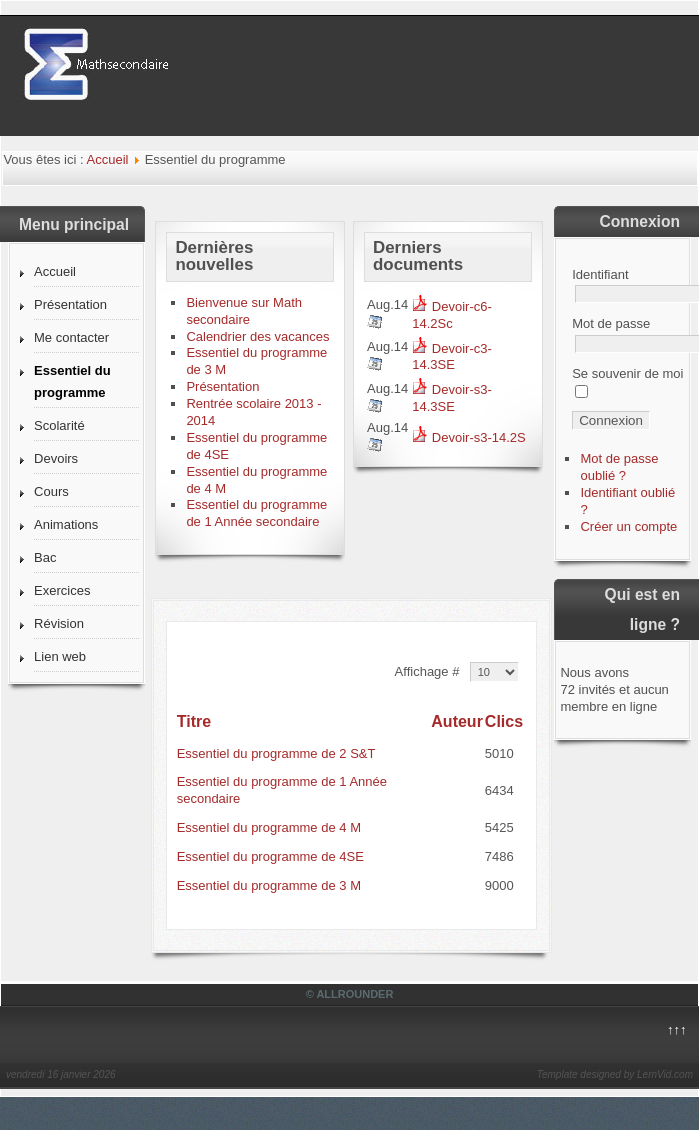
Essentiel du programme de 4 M (269, 827)
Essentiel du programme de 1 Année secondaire (256, 513)
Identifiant (600, 274)
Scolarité (59, 425)
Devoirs (56, 458)
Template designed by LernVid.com (615, 1074)
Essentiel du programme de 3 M (269, 885)
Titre (194, 721)
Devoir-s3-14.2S (469, 437)
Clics (504, 721)
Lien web (60, 656)
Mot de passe (611, 323)
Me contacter (71, 337)
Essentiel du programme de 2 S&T (276, 753)
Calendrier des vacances (257, 336)
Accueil (108, 159)
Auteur (457, 721)
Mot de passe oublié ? (619, 467)
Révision (59, 623)
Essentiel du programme (72, 381)
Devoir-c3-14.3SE (452, 357)
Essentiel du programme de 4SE (270, 856)
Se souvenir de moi (627, 373)
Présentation (70, 304)
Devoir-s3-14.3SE (452, 398)
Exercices (62, 590)
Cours (51, 491)
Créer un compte (628, 526)
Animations (66, 524)
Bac (45, 557)
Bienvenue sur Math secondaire (244, 311)
